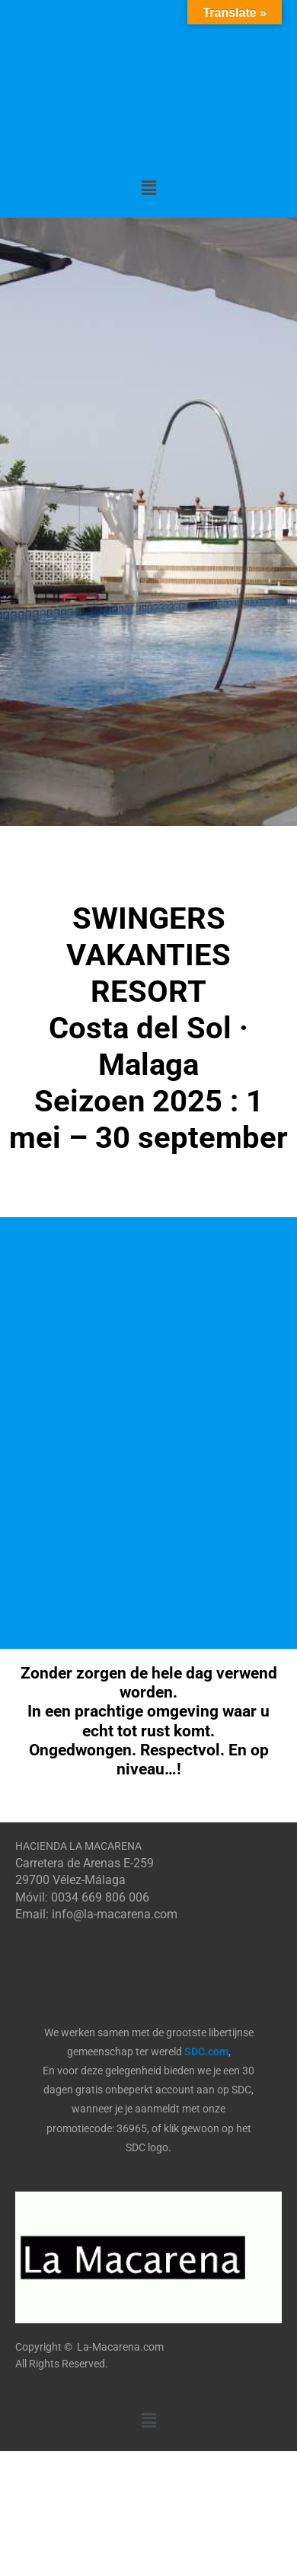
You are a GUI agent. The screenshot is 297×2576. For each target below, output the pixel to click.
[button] (148, 188)
